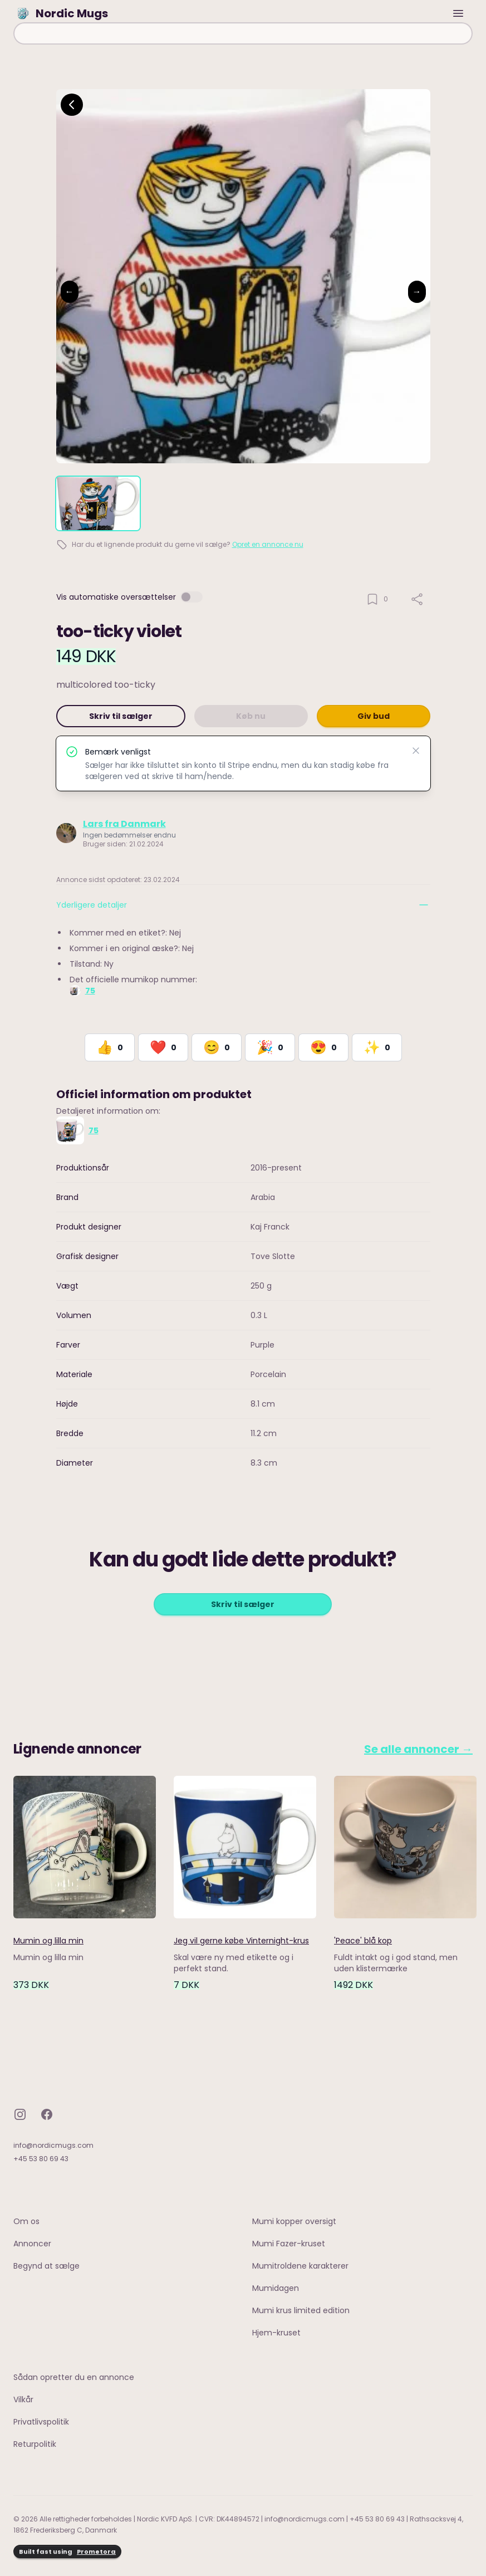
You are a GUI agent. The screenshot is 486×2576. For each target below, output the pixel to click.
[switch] (191, 597)
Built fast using (67, 2552)
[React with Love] (163, 1047)
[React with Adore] (323, 1047)
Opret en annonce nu (267, 544)
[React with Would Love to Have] (376, 1047)
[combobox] (243, 33)
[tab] (98, 503)
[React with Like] (109, 1047)
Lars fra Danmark (124, 823)
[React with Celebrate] (270, 1047)
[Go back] (72, 105)
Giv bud (373, 716)
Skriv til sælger (121, 716)
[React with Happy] (216, 1047)
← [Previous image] (69, 291)
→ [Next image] (417, 291)
